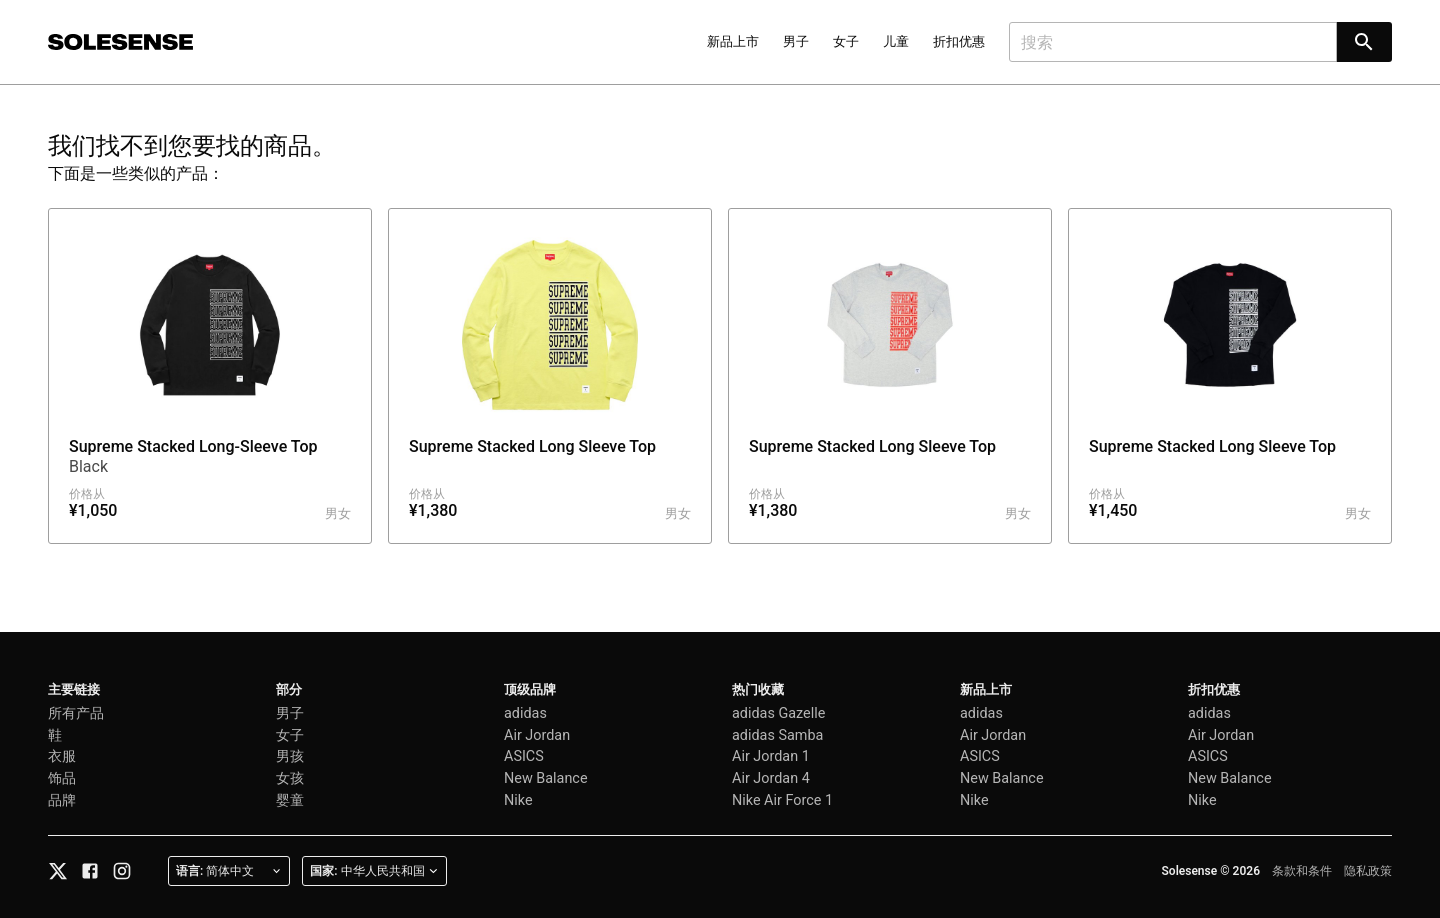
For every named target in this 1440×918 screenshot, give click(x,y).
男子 (796, 41)
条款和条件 (1302, 871)
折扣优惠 (959, 41)
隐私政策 (1368, 871)
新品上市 (733, 41)
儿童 (896, 41)
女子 (846, 41)
